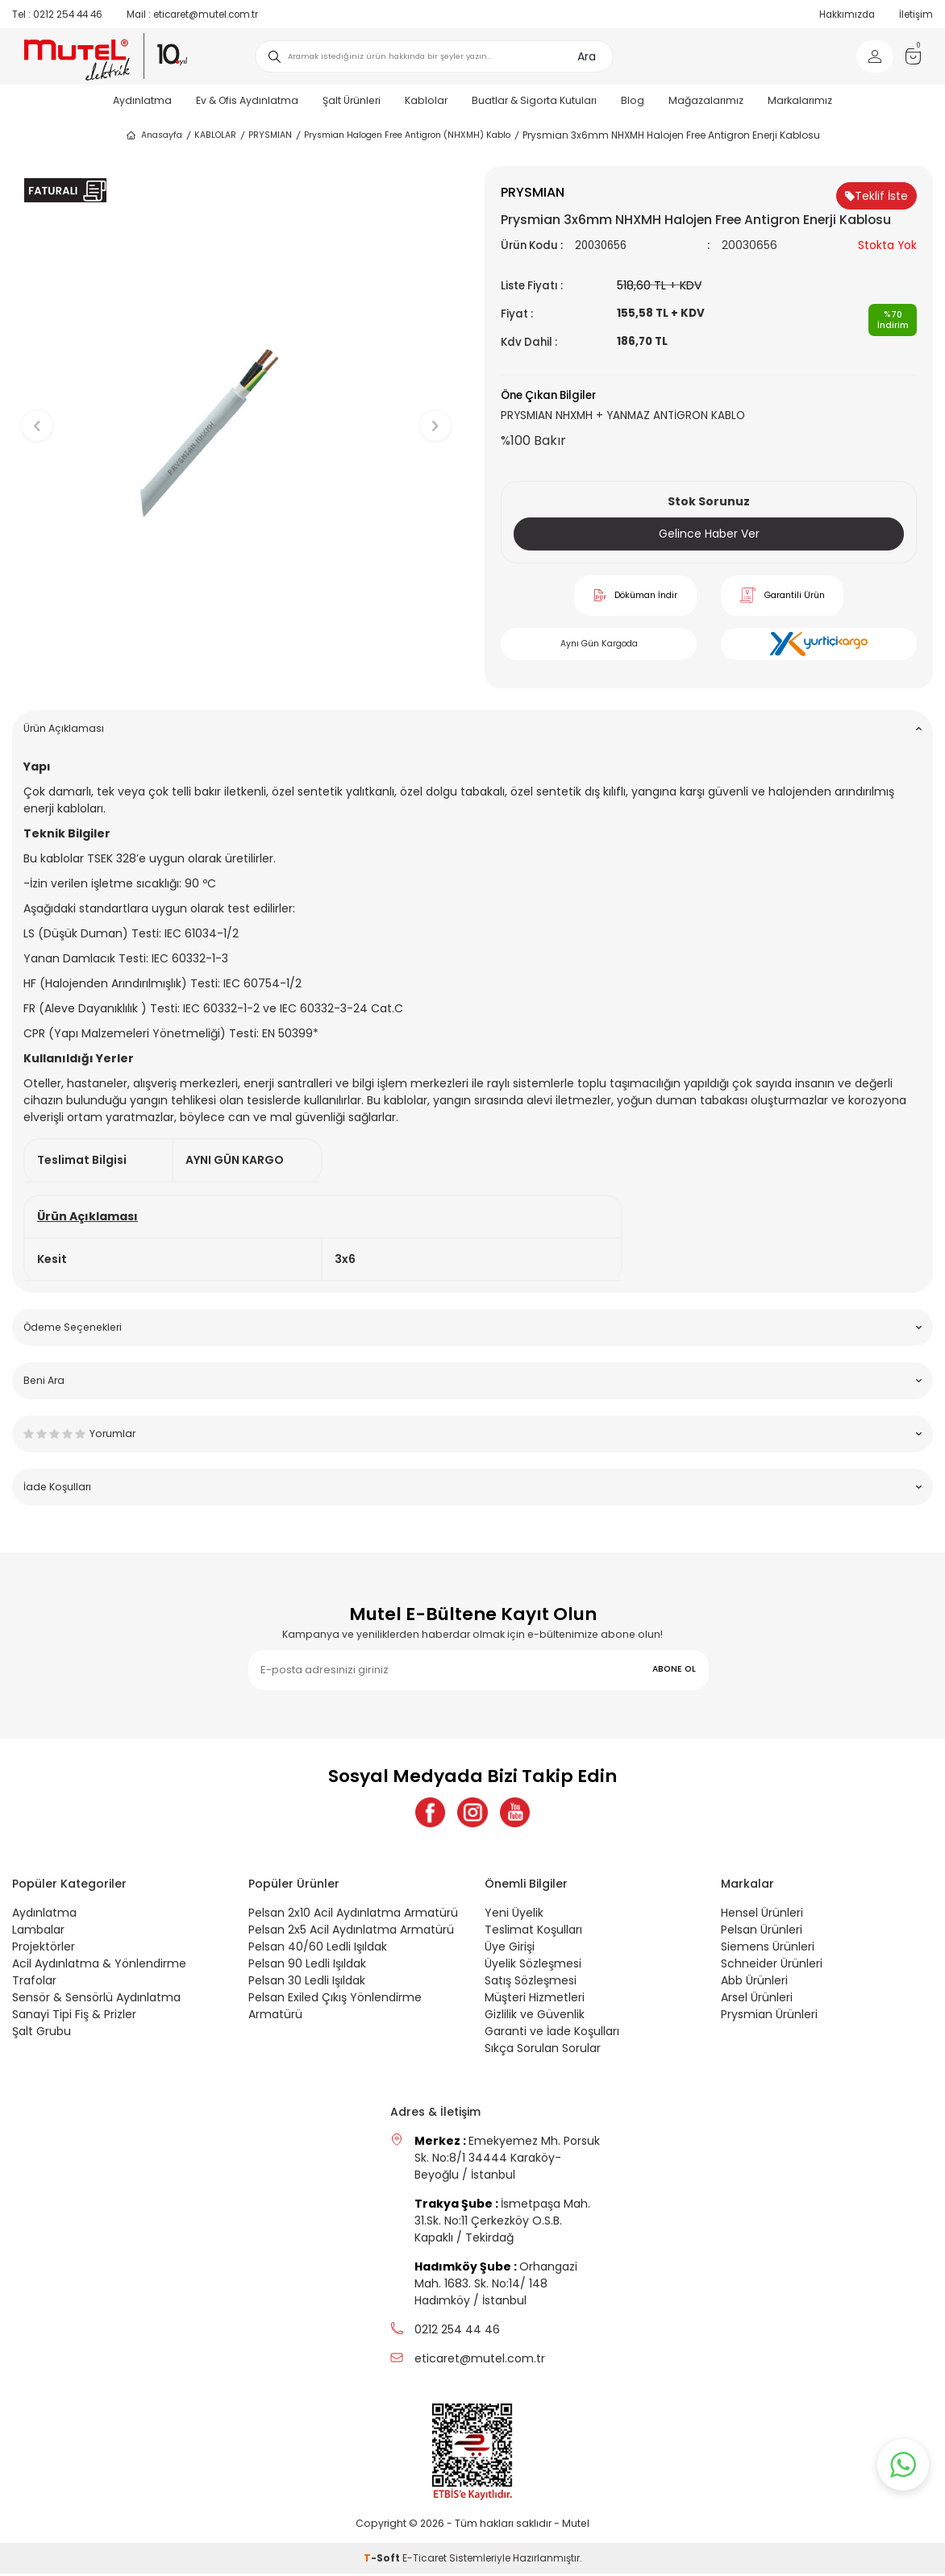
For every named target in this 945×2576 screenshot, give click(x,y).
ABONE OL (674, 1669)
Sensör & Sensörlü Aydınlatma (96, 2000)
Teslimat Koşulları (533, 1932)
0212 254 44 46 (57, 14)
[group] (236, 412)
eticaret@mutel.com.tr (192, 14)
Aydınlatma (142, 100)
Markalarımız (800, 100)
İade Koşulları (472, 1487)
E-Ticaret (424, 2560)
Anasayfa (153, 135)
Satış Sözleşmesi (531, 1983)
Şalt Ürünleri (352, 100)
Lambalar (38, 1932)
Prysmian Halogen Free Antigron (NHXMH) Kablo (407, 135)
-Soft (383, 2560)
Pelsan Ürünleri (761, 1932)
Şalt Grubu (41, 2033)
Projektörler (43, 1949)
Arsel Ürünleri (757, 2000)
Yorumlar (472, 1433)
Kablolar (426, 100)
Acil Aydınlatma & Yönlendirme (99, 1966)
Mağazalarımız (705, 100)
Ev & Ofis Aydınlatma (247, 100)
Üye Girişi (510, 1949)
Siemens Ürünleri (767, 1949)
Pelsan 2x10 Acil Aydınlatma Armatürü (353, 1915)
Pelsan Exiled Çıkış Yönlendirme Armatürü (335, 2008)
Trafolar (34, 1983)
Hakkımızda (847, 14)
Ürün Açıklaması (472, 728)
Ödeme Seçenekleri (472, 1327)
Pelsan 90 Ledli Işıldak (307, 1966)
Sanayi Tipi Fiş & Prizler (74, 2017)
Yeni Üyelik (514, 1915)
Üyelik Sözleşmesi (533, 1966)
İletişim (916, 14)
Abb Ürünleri (754, 1983)
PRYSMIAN (270, 135)
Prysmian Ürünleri (769, 2017)
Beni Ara (472, 1380)
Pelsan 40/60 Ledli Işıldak (317, 1949)
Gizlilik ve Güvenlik (535, 2017)
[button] (237, 672)
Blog (632, 100)
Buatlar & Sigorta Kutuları (534, 100)
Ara (586, 56)
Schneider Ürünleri (771, 1966)
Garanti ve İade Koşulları (552, 2033)
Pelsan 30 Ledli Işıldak (306, 1983)
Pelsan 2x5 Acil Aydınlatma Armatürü (351, 1932)
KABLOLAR (215, 135)
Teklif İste (876, 196)
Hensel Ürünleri (762, 1915)
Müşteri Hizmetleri (535, 2000)
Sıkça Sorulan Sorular (543, 2050)
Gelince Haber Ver (709, 534)
